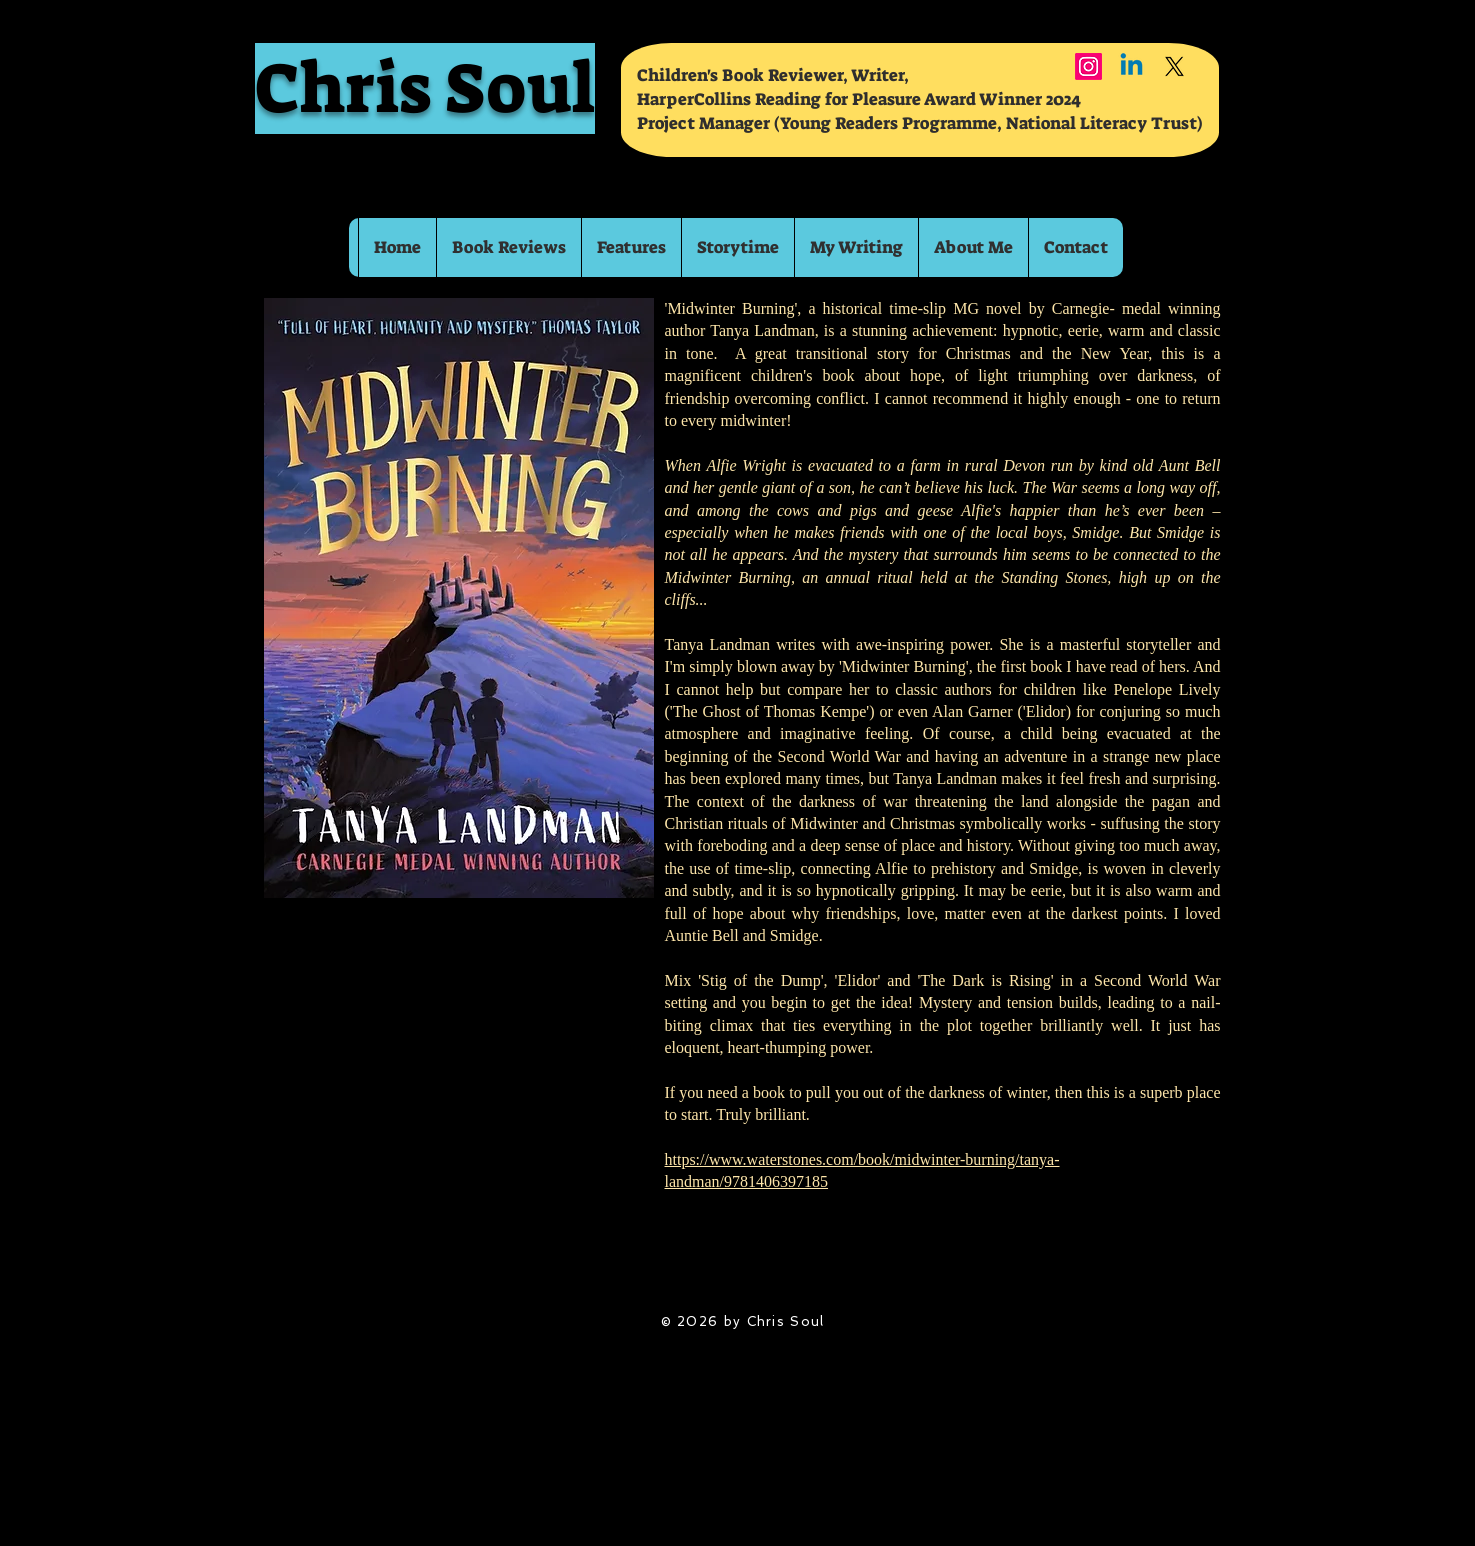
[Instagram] (1088, 66)
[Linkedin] (1131, 66)
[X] (1174, 66)
